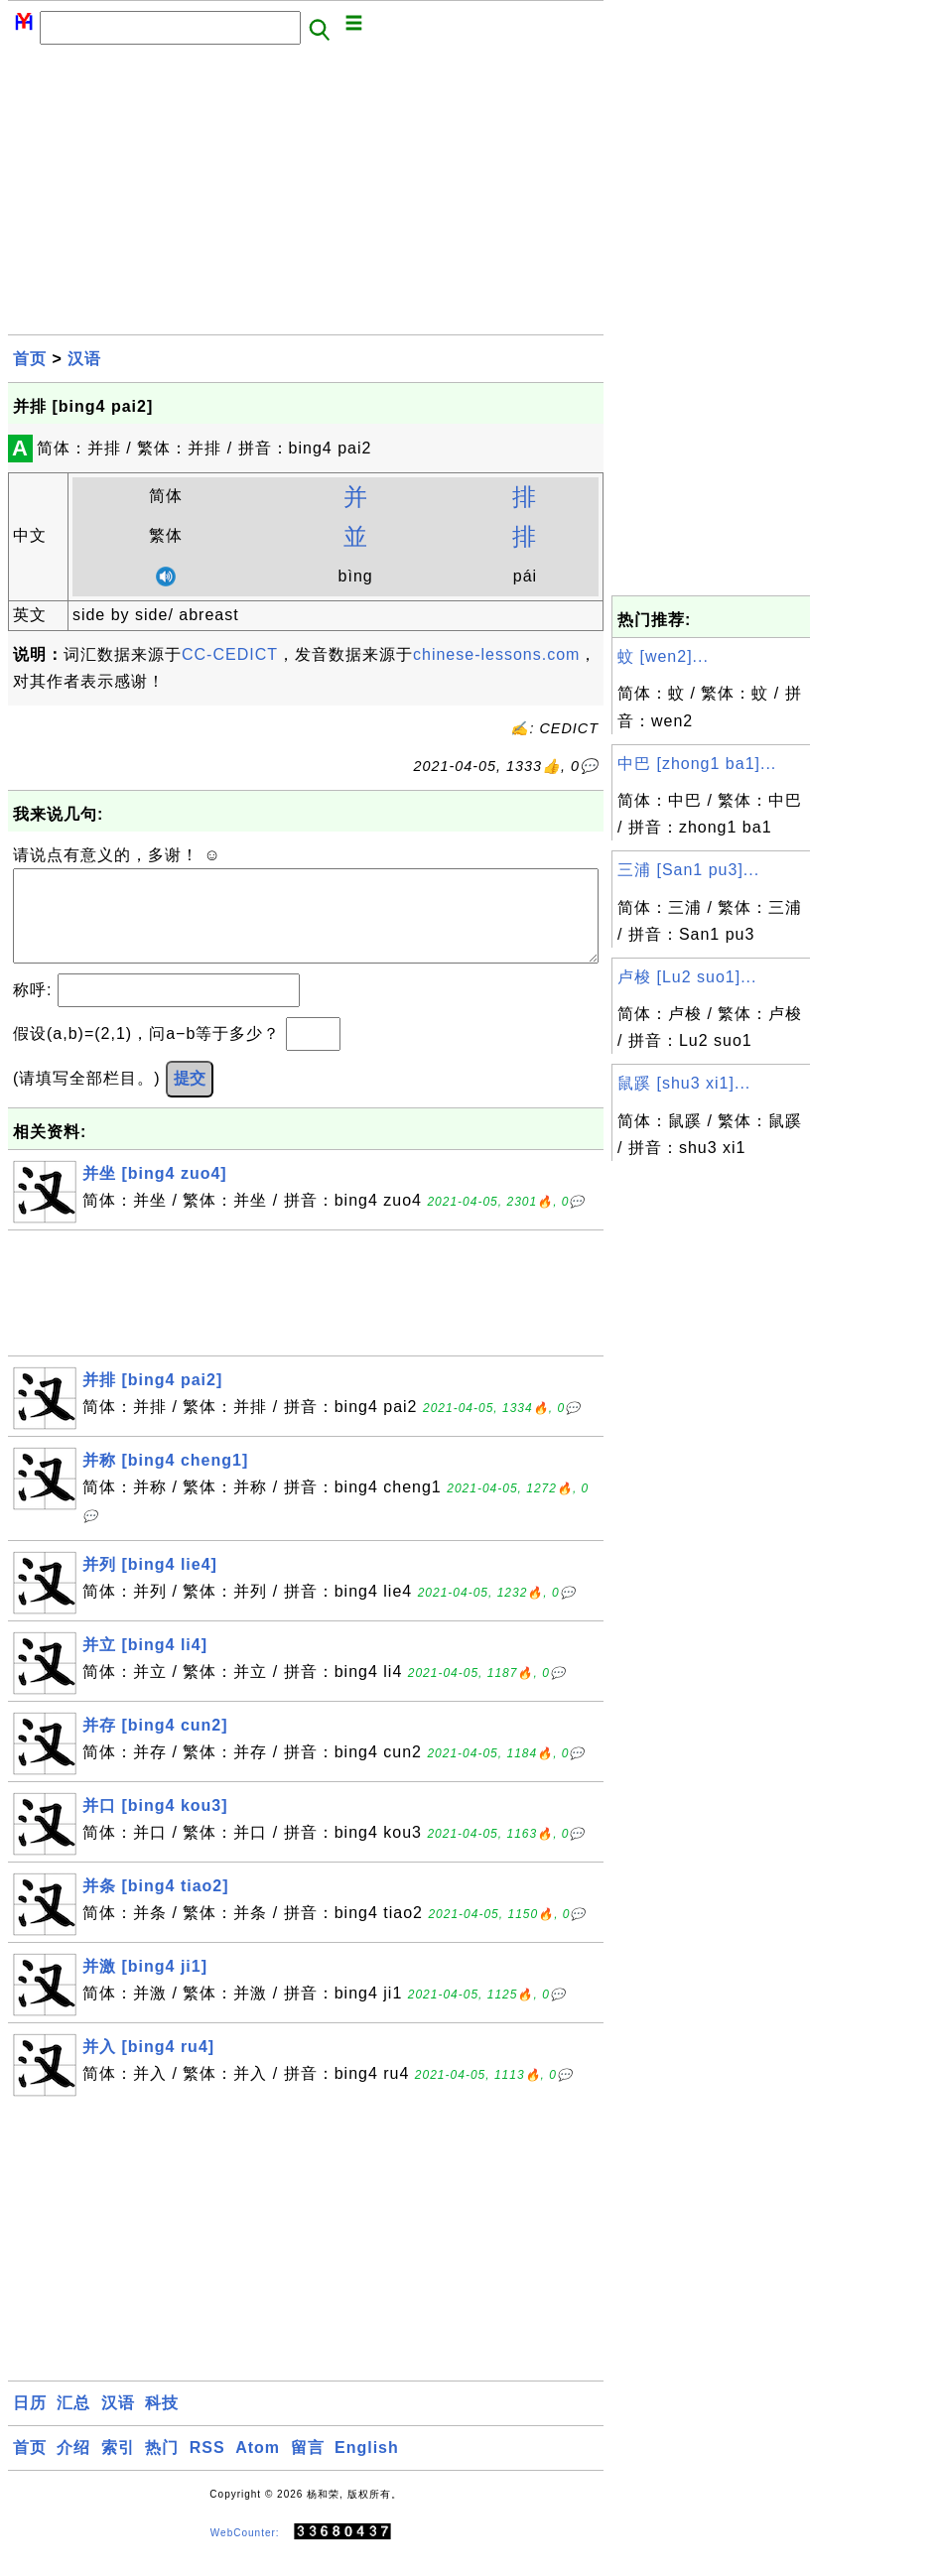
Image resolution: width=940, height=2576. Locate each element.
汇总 (73, 2422)
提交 (189, 1098)
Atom (257, 2467)
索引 (118, 2467)
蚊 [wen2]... (663, 656)
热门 (162, 2467)
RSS (207, 2467)
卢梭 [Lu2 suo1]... (687, 976)
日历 (30, 2422)
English (367, 2467)
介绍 (73, 2467)
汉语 (84, 358)
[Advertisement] (306, 195)
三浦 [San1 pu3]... (688, 869)
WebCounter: (245, 2552)
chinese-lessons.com (496, 654)
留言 (308, 2467)
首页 (30, 358)
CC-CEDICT (230, 654)
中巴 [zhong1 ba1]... (696, 763)
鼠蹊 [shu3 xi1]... (683, 1083)
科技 (162, 2422)
